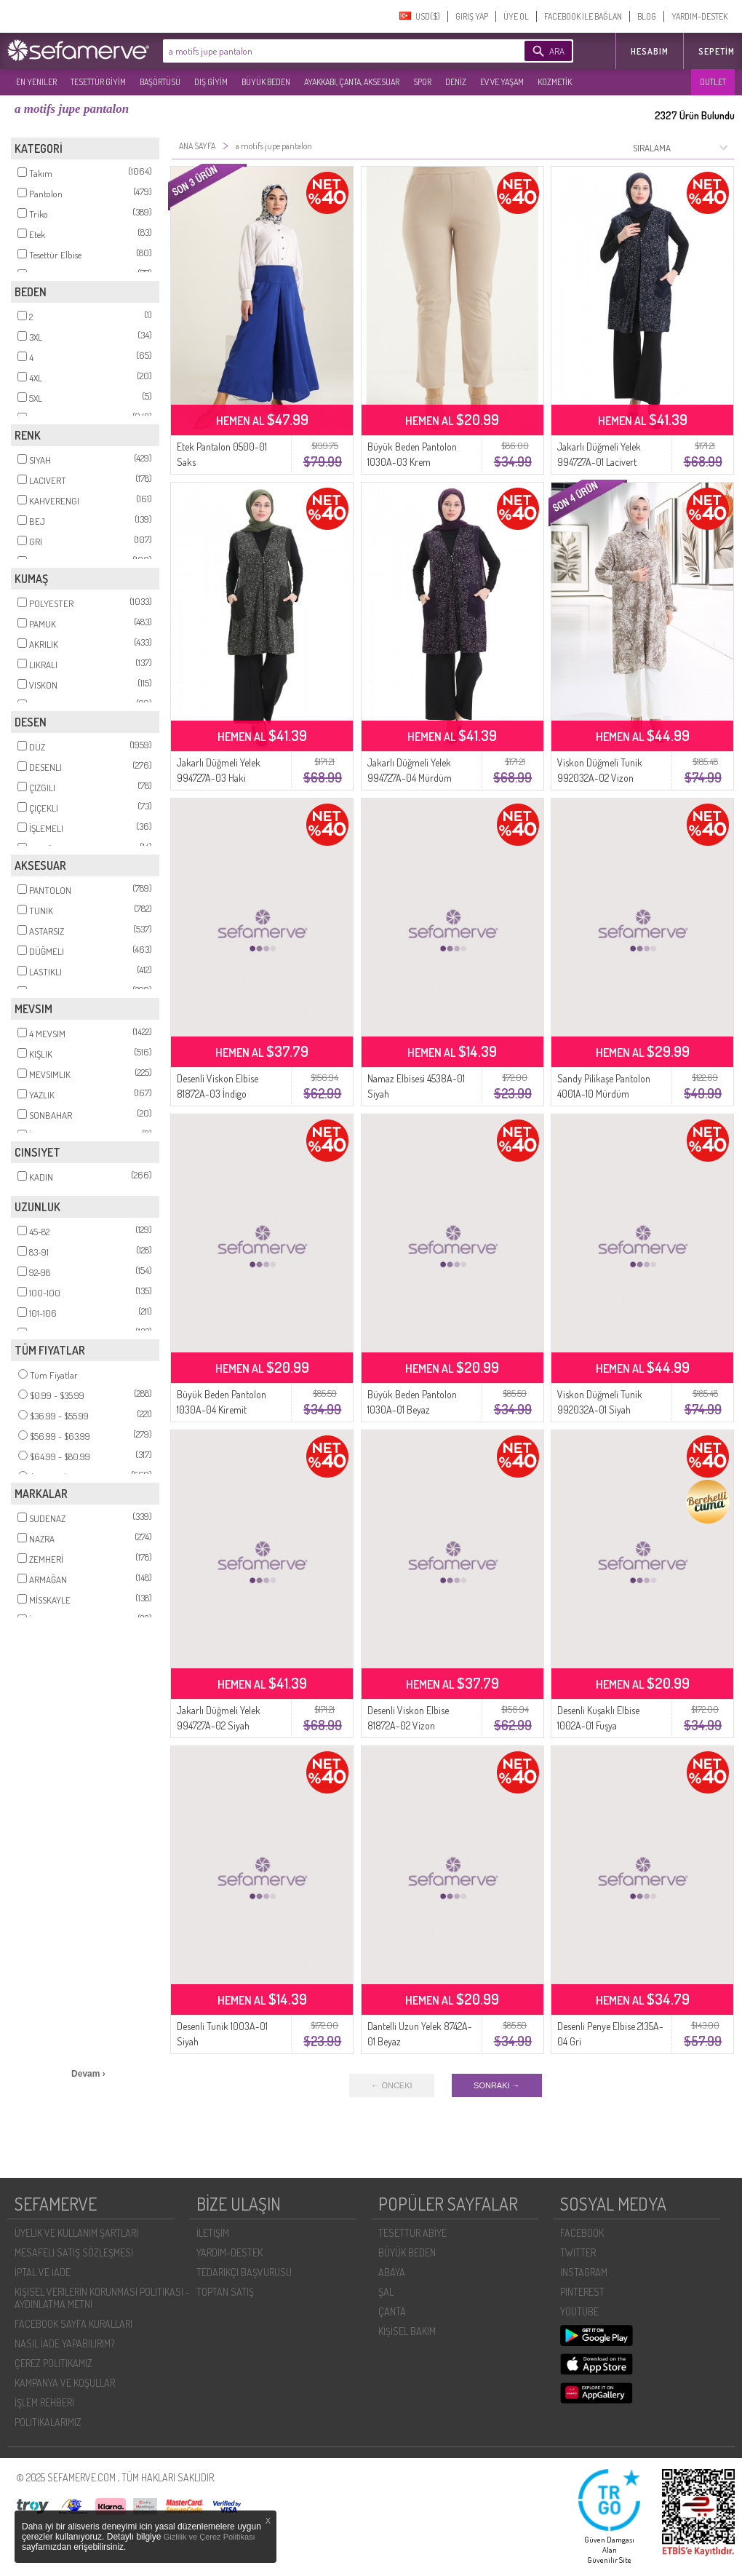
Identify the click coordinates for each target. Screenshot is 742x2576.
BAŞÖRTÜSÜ (160, 81)
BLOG (646, 16)
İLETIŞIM (212, 2233)
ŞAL (386, 2292)
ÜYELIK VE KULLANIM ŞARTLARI (76, 2233)
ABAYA (391, 2272)
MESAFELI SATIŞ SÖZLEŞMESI (74, 2252)
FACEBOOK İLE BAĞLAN (583, 16)
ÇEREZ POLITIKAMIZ (53, 2363)
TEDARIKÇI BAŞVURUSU (244, 2272)
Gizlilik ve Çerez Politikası (209, 2536)
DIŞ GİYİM (211, 81)
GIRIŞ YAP (471, 16)
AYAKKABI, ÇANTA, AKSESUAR (351, 81)
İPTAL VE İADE (43, 2272)
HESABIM (650, 51)
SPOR (422, 81)
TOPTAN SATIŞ (225, 2292)
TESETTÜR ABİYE (412, 2233)
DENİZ (455, 81)
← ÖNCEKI (391, 2085)
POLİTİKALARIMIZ (48, 2422)
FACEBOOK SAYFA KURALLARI (73, 2324)
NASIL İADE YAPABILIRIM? (64, 2343)
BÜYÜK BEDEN (266, 81)
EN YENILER (36, 81)
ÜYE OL (516, 16)
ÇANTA (392, 2311)
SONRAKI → (497, 2085)
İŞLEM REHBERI (44, 2402)
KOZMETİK (555, 81)
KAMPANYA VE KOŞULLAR (65, 2383)
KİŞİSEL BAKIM (407, 2331)
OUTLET (713, 81)
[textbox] (321, 51)
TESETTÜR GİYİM (98, 81)
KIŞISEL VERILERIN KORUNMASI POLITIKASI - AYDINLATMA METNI (102, 2298)
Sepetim (716, 51)
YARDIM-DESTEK (699, 16)
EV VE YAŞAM (502, 81)
